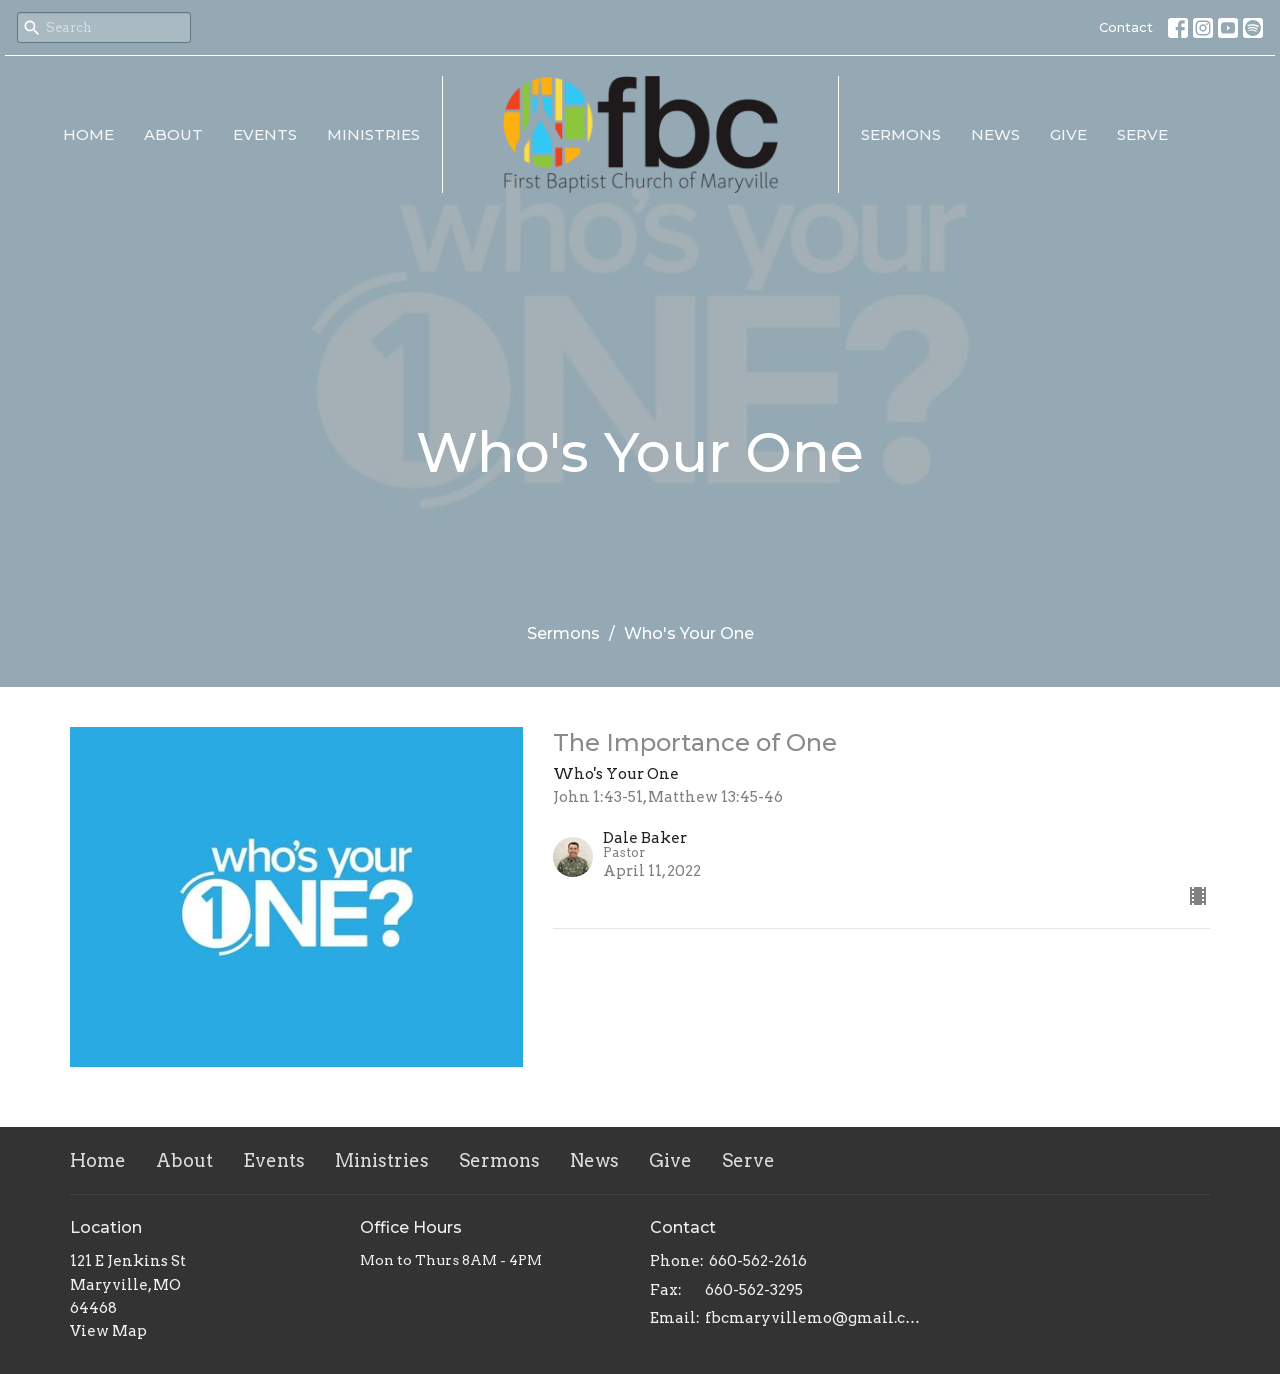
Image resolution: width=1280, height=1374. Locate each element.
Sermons (901, 134)
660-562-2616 (758, 1261)
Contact (1126, 27)
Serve (1142, 134)
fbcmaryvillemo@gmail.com (812, 1318)
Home (88, 134)
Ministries (373, 134)
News (995, 134)
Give (1068, 134)
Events (265, 134)
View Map (108, 1331)
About (173, 134)
